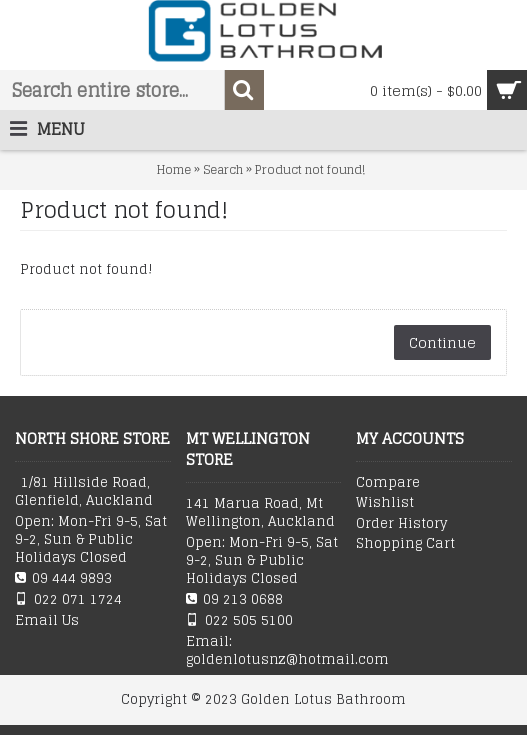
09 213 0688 (234, 599)
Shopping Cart (405, 544)
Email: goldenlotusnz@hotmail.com (264, 651)
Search (223, 169)
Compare (388, 483)
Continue (442, 342)
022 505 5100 (239, 620)
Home (174, 169)
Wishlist (385, 503)
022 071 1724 (68, 599)
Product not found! (310, 169)
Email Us (47, 621)
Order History (401, 524)
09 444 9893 (63, 578)
